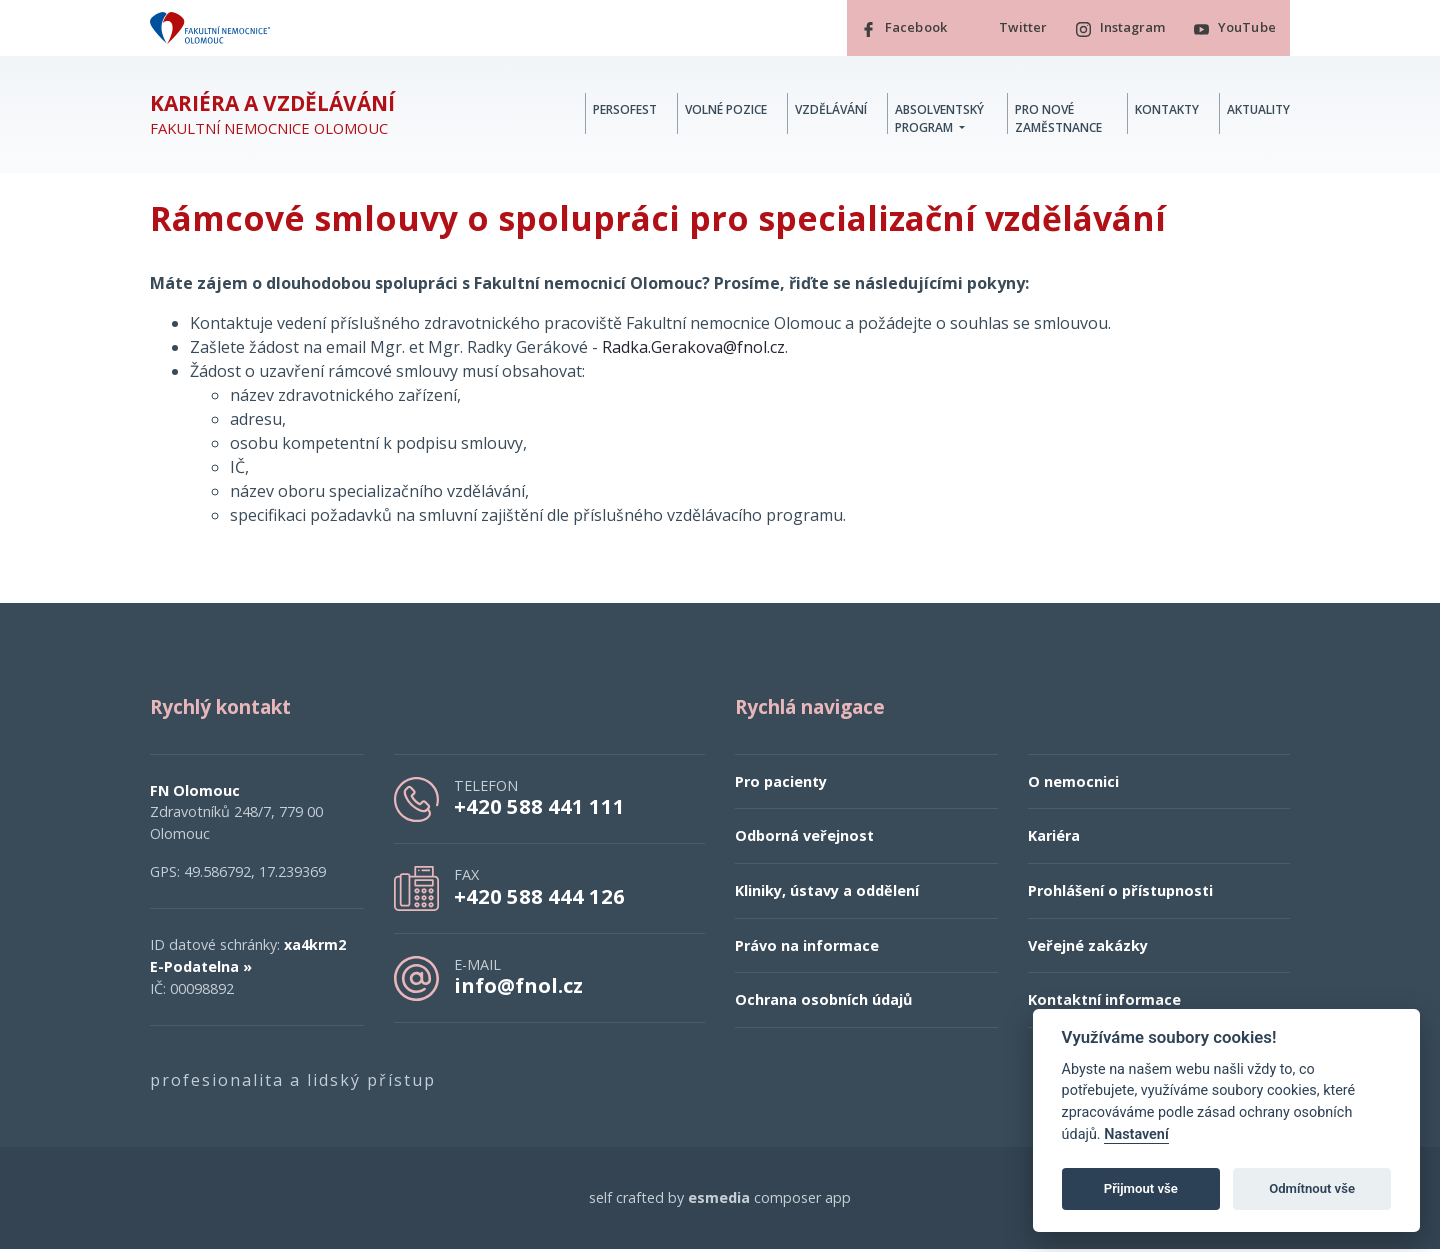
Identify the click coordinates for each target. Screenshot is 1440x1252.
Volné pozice (726, 111)
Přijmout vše (1141, 1188)
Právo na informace (807, 948)
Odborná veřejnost (804, 839)
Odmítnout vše (1312, 1188)
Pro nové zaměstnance (1058, 120)
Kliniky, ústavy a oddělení (827, 893)
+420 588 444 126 (539, 899)
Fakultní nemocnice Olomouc (272, 117)
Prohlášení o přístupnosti (1120, 893)
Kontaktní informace (1104, 1002)
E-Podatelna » (201, 969)
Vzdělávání (831, 111)
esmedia (719, 1200)
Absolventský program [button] (939, 120)
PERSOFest (625, 111)
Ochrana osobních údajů (823, 1002)
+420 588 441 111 (539, 809)
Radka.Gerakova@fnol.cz (693, 350)
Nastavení (1136, 1134)
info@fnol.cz (518, 988)
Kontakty (1167, 111)
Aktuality (1258, 111)
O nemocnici (1073, 784)
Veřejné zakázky (1088, 948)
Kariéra (1054, 839)
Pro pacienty (781, 784)
